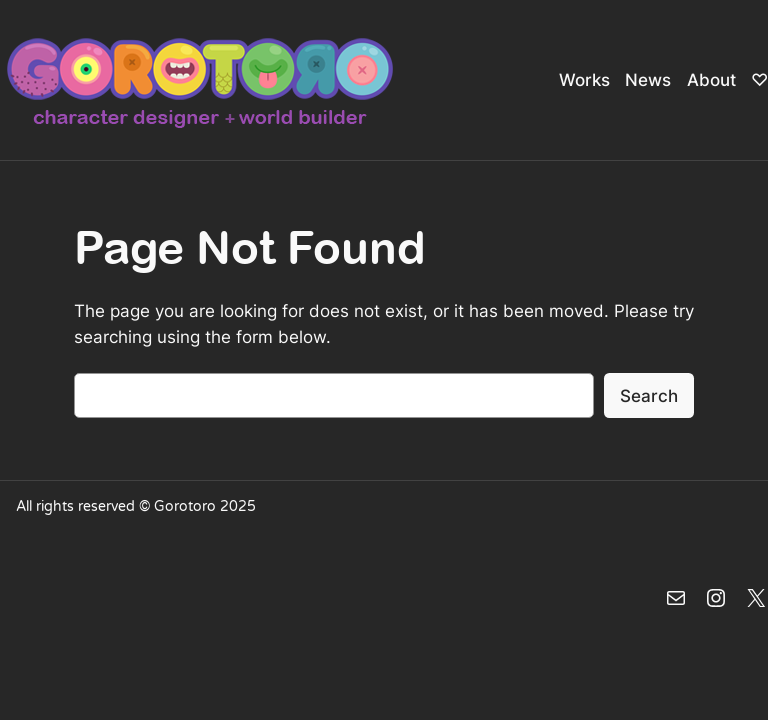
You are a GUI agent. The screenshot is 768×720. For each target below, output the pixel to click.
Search (649, 396)
